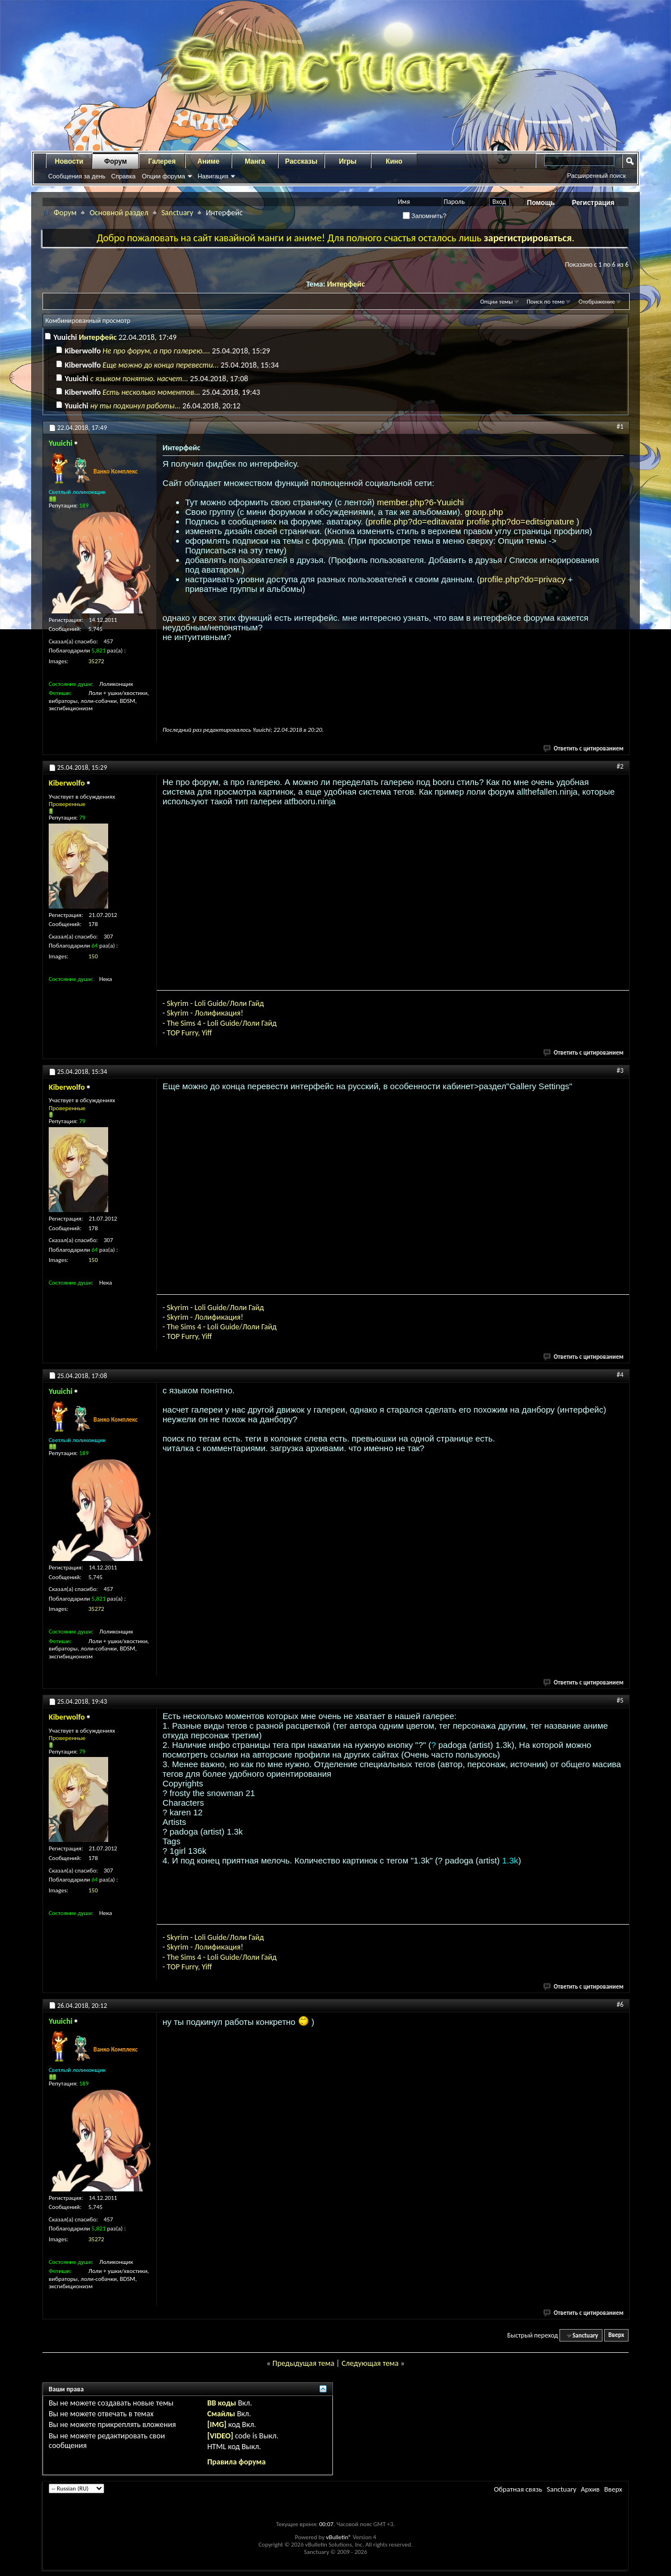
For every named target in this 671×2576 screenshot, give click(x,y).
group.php (484, 512)
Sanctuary (177, 212)
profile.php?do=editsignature (521, 521)
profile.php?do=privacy (524, 579)
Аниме (209, 161)
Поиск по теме (546, 301)
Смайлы (221, 2414)
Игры (347, 161)
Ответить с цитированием (583, 748)
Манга (255, 161)
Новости (69, 161)
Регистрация (593, 203)
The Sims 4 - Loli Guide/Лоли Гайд (221, 1023)
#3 (620, 1070)
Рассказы (301, 161)
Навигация (213, 176)
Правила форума (236, 2462)
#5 (620, 1700)
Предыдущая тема (303, 2363)
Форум (115, 161)
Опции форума (163, 176)
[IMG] (216, 2424)
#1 (620, 426)
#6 (620, 2004)
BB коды (221, 2403)
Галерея (162, 161)
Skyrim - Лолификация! (204, 1013)
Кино (394, 161)
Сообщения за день (76, 176)
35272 (96, 661)
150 (93, 956)
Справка (123, 176)
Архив (590, 2489)
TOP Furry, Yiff (189, 1033)
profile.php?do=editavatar (417, 521)
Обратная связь (518, 2489)
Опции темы (496, 301)
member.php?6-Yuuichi (420, 502)
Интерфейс (346, 284)
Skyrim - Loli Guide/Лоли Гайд (215, 1003)
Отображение (597, 301)
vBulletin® (339, 2537)
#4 (620, 1375)
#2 (620, 766)
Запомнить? (425, 215)
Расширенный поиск (596, 175)
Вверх (616, 2335)
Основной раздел (118, 212)
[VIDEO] (220, 2436)
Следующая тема (370, 2363)
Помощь (541, 203)
